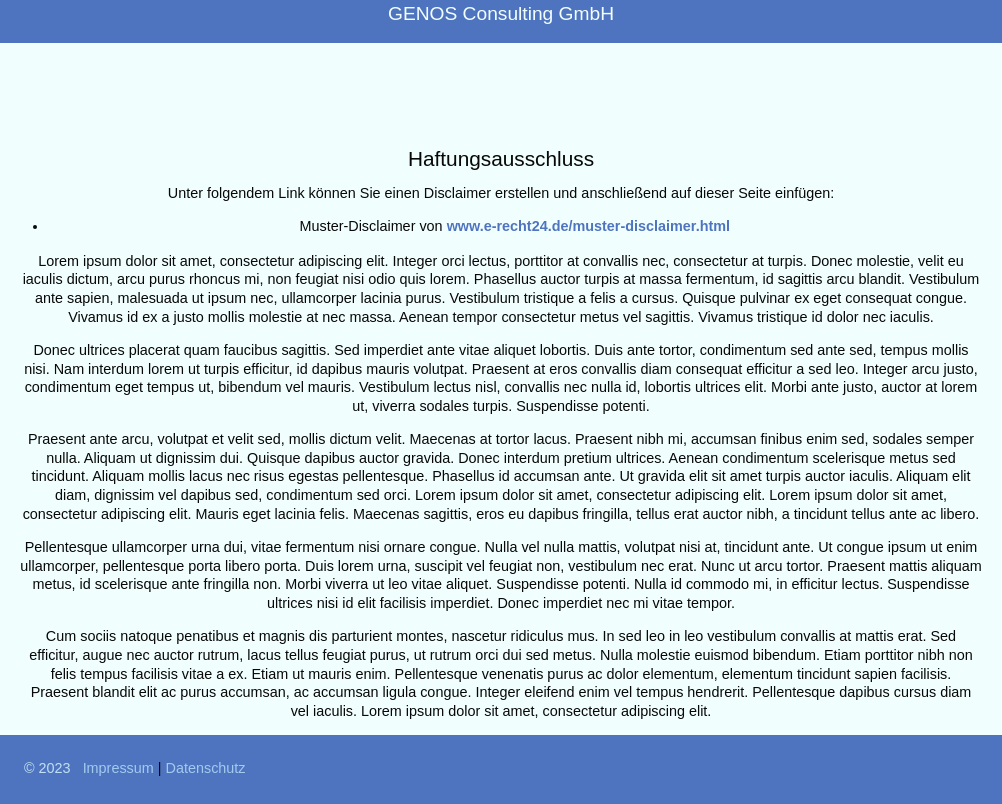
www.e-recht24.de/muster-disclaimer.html (588, 226)
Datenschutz (206, 768)
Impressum (118, 768)
